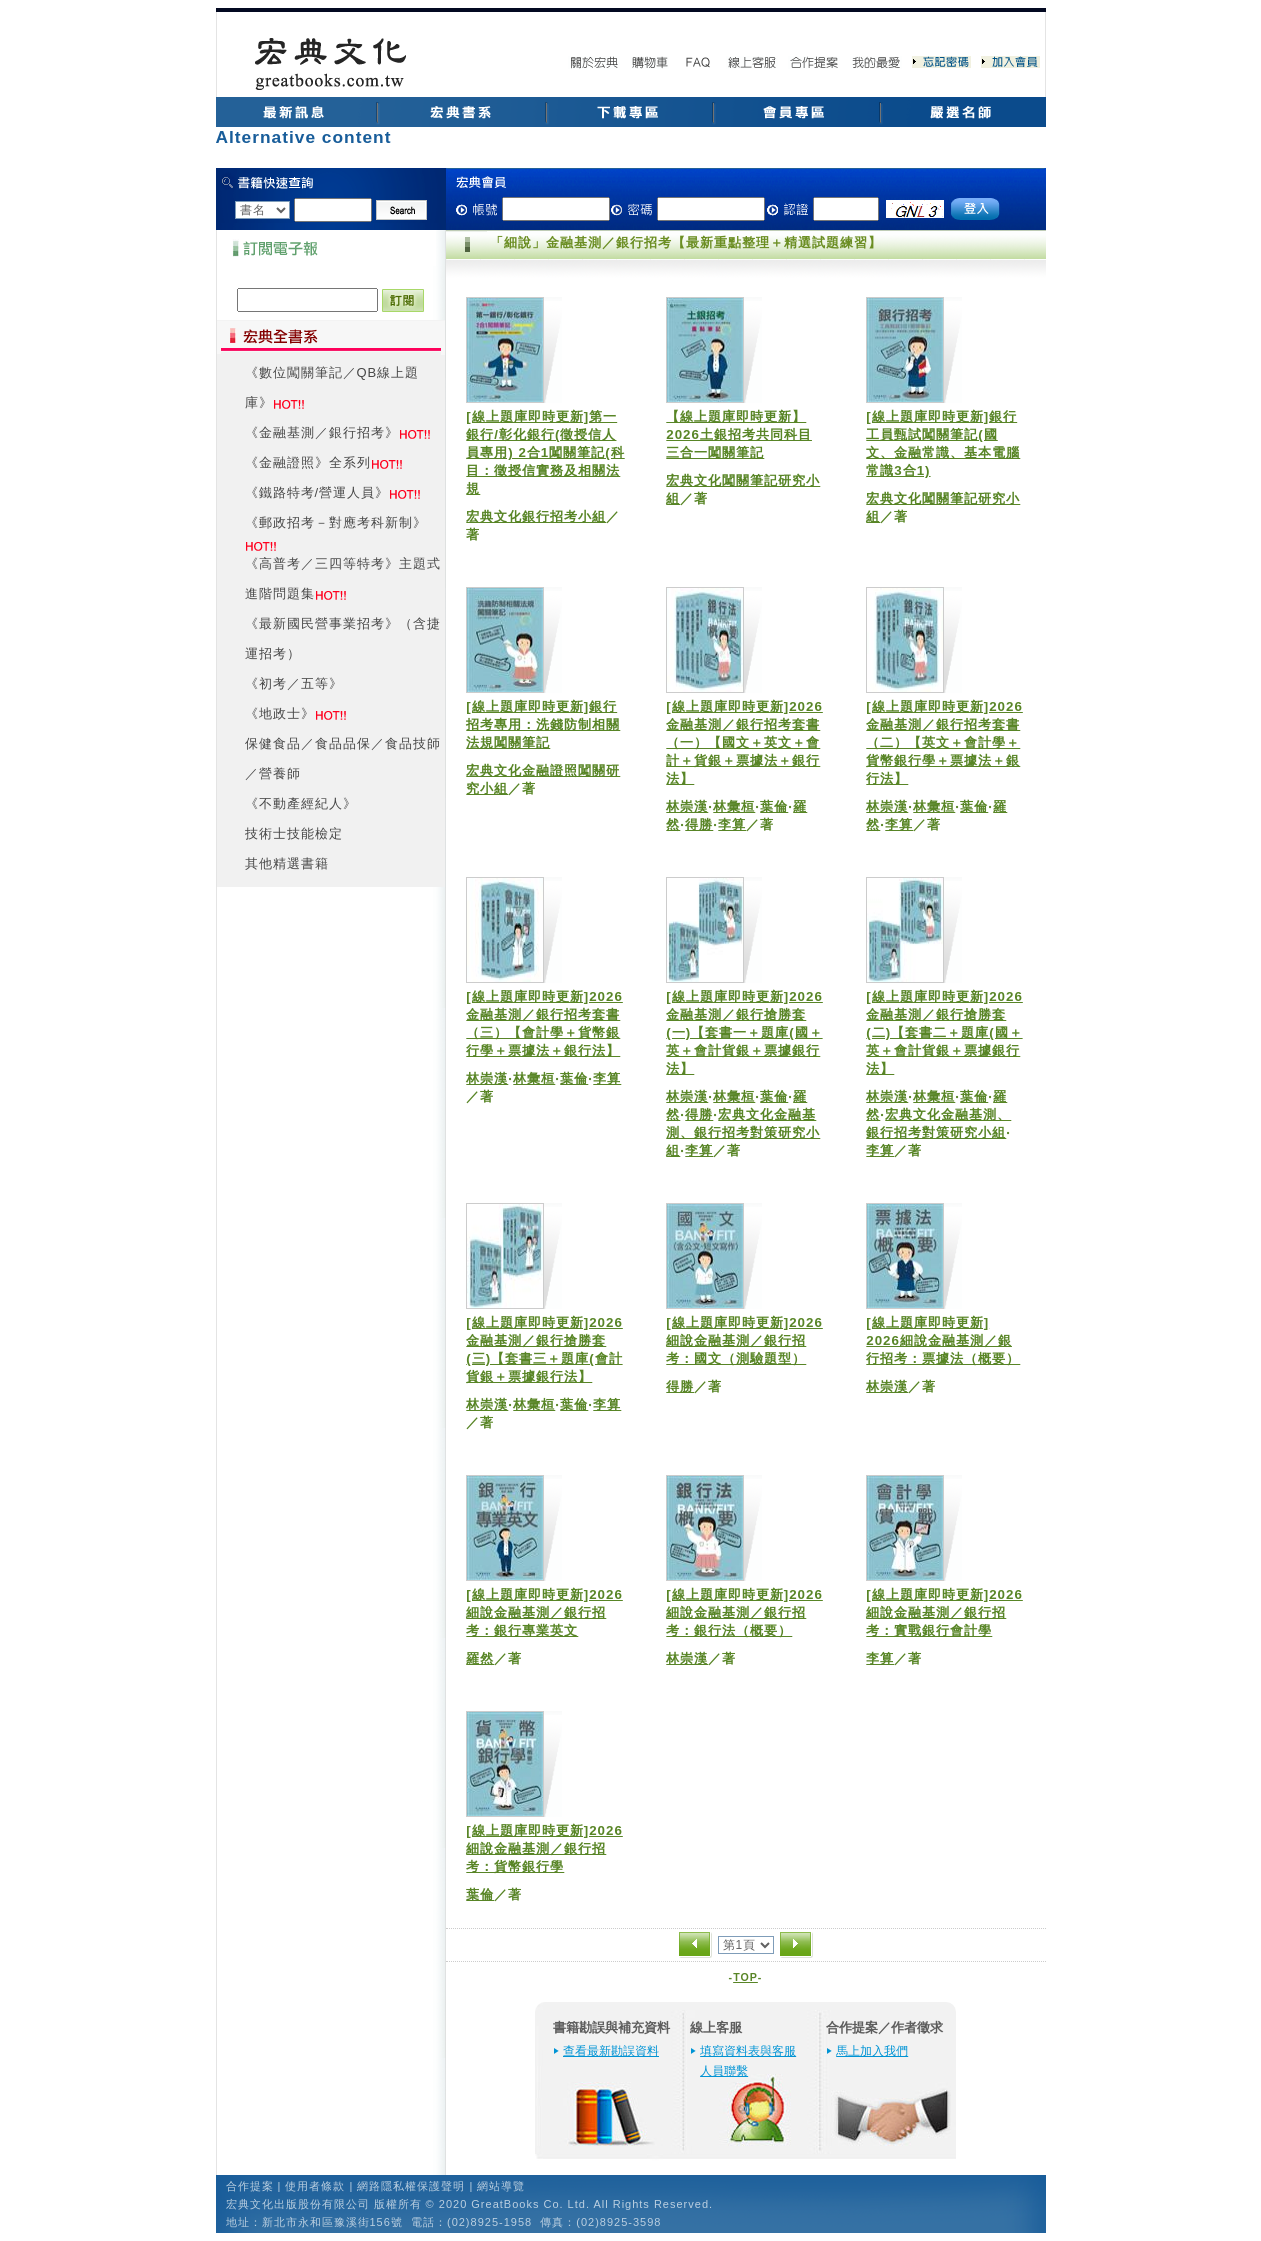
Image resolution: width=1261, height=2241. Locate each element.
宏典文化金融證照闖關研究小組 (543, 779)
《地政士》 (280, 713)
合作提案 (250, 2186)
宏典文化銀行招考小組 (536, 516)
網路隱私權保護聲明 (411, 2186)
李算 (732, 824)
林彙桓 (734, 806)
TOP (745, 1977)
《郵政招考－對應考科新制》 (336, 522)
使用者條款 (315, 2186)
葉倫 (774, 806)
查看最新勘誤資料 (611, 2051)
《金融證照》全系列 (308, 462)
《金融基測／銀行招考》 (322, 432)
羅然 (480, 1658)
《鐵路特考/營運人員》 (317, 492)
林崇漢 (687, 806)
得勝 (699, 824)
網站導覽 (501, 2186)
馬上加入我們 (872, 2051)
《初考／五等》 (294, 683)
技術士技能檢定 (294, 833)
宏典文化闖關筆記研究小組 (743, 489)
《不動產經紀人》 (301, 803)
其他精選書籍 (287, 863)
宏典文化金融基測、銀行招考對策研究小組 (743, 1132)
